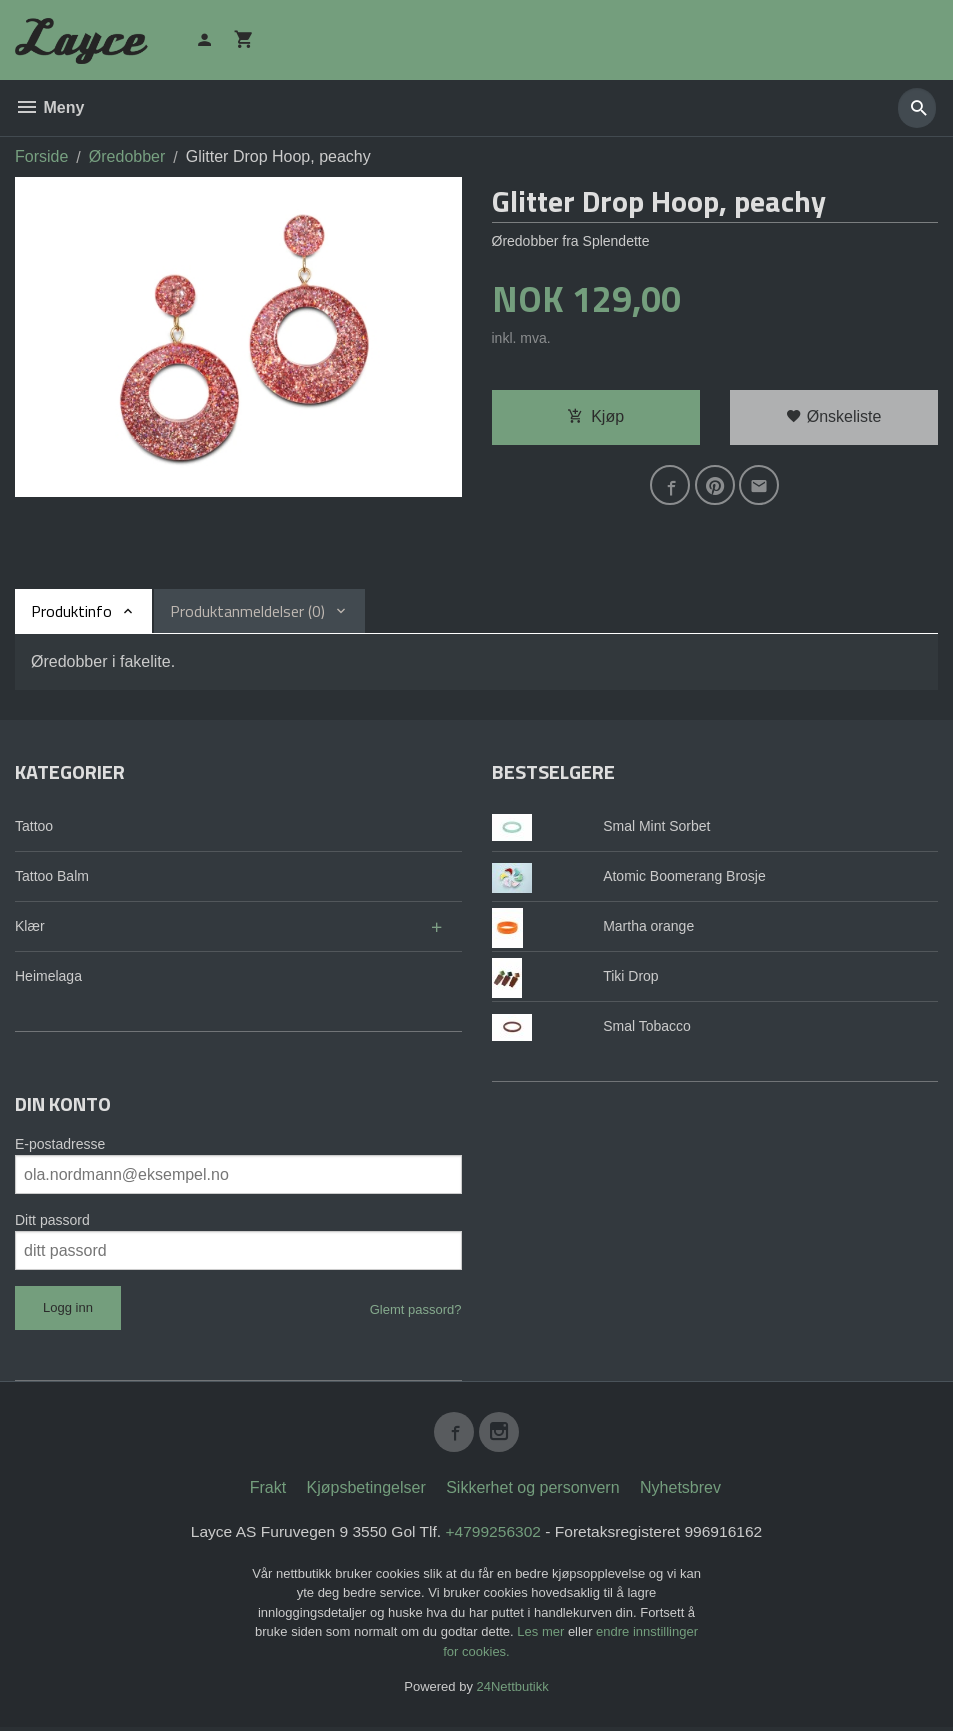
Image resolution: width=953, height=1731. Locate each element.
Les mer (542, 1636)
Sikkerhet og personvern (532, 1491)
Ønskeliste (833, 416)
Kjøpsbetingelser (366, 1491)
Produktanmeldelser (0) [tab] (247, 611)
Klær (30, 926)
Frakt (268, 1491)
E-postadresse (60, 1144)
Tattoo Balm (52, 876)
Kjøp (595, 416)
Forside (41, 156)
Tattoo (34, 826)
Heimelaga (48, 976)
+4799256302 (494, 1535)
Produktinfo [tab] (71, 611)
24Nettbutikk (513, 1691)
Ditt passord (52, 1220)
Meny (49, 107)
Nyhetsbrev (680, 1491)
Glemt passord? (416, 1309)
